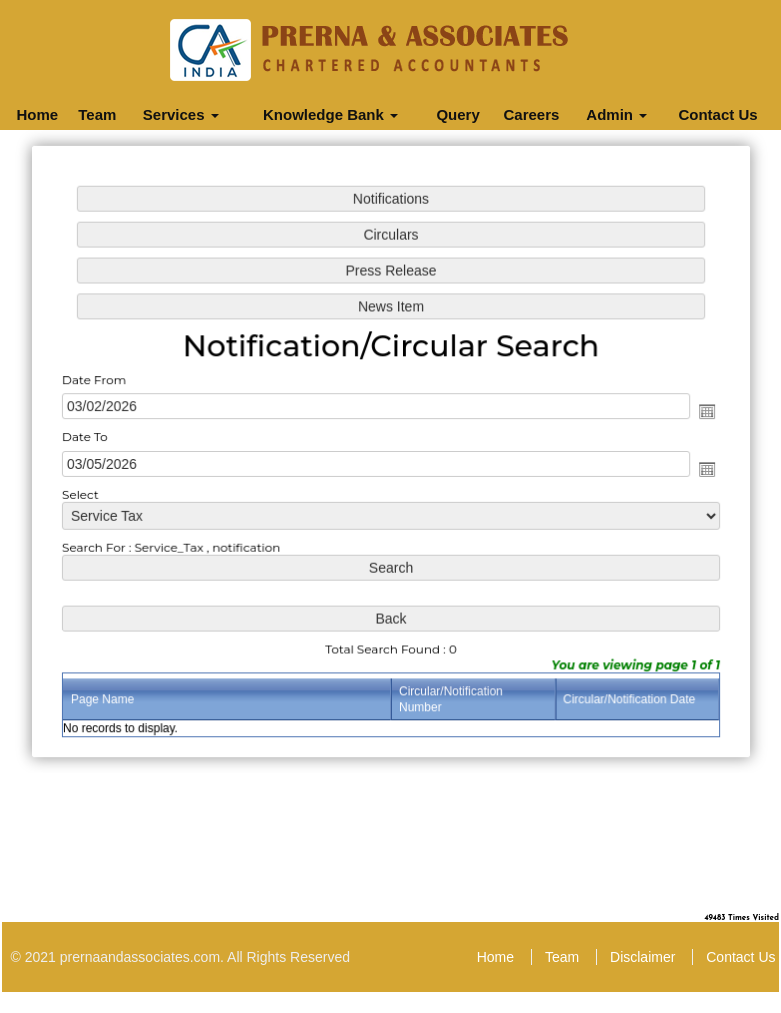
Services (181, 114)
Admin (616, 114)
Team (97, 114)
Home (37, 114)
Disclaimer (642, 957)
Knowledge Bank (330, 114)
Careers (531, 114)
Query (457, 114)
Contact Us (717, 114)
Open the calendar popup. (702, 412)
